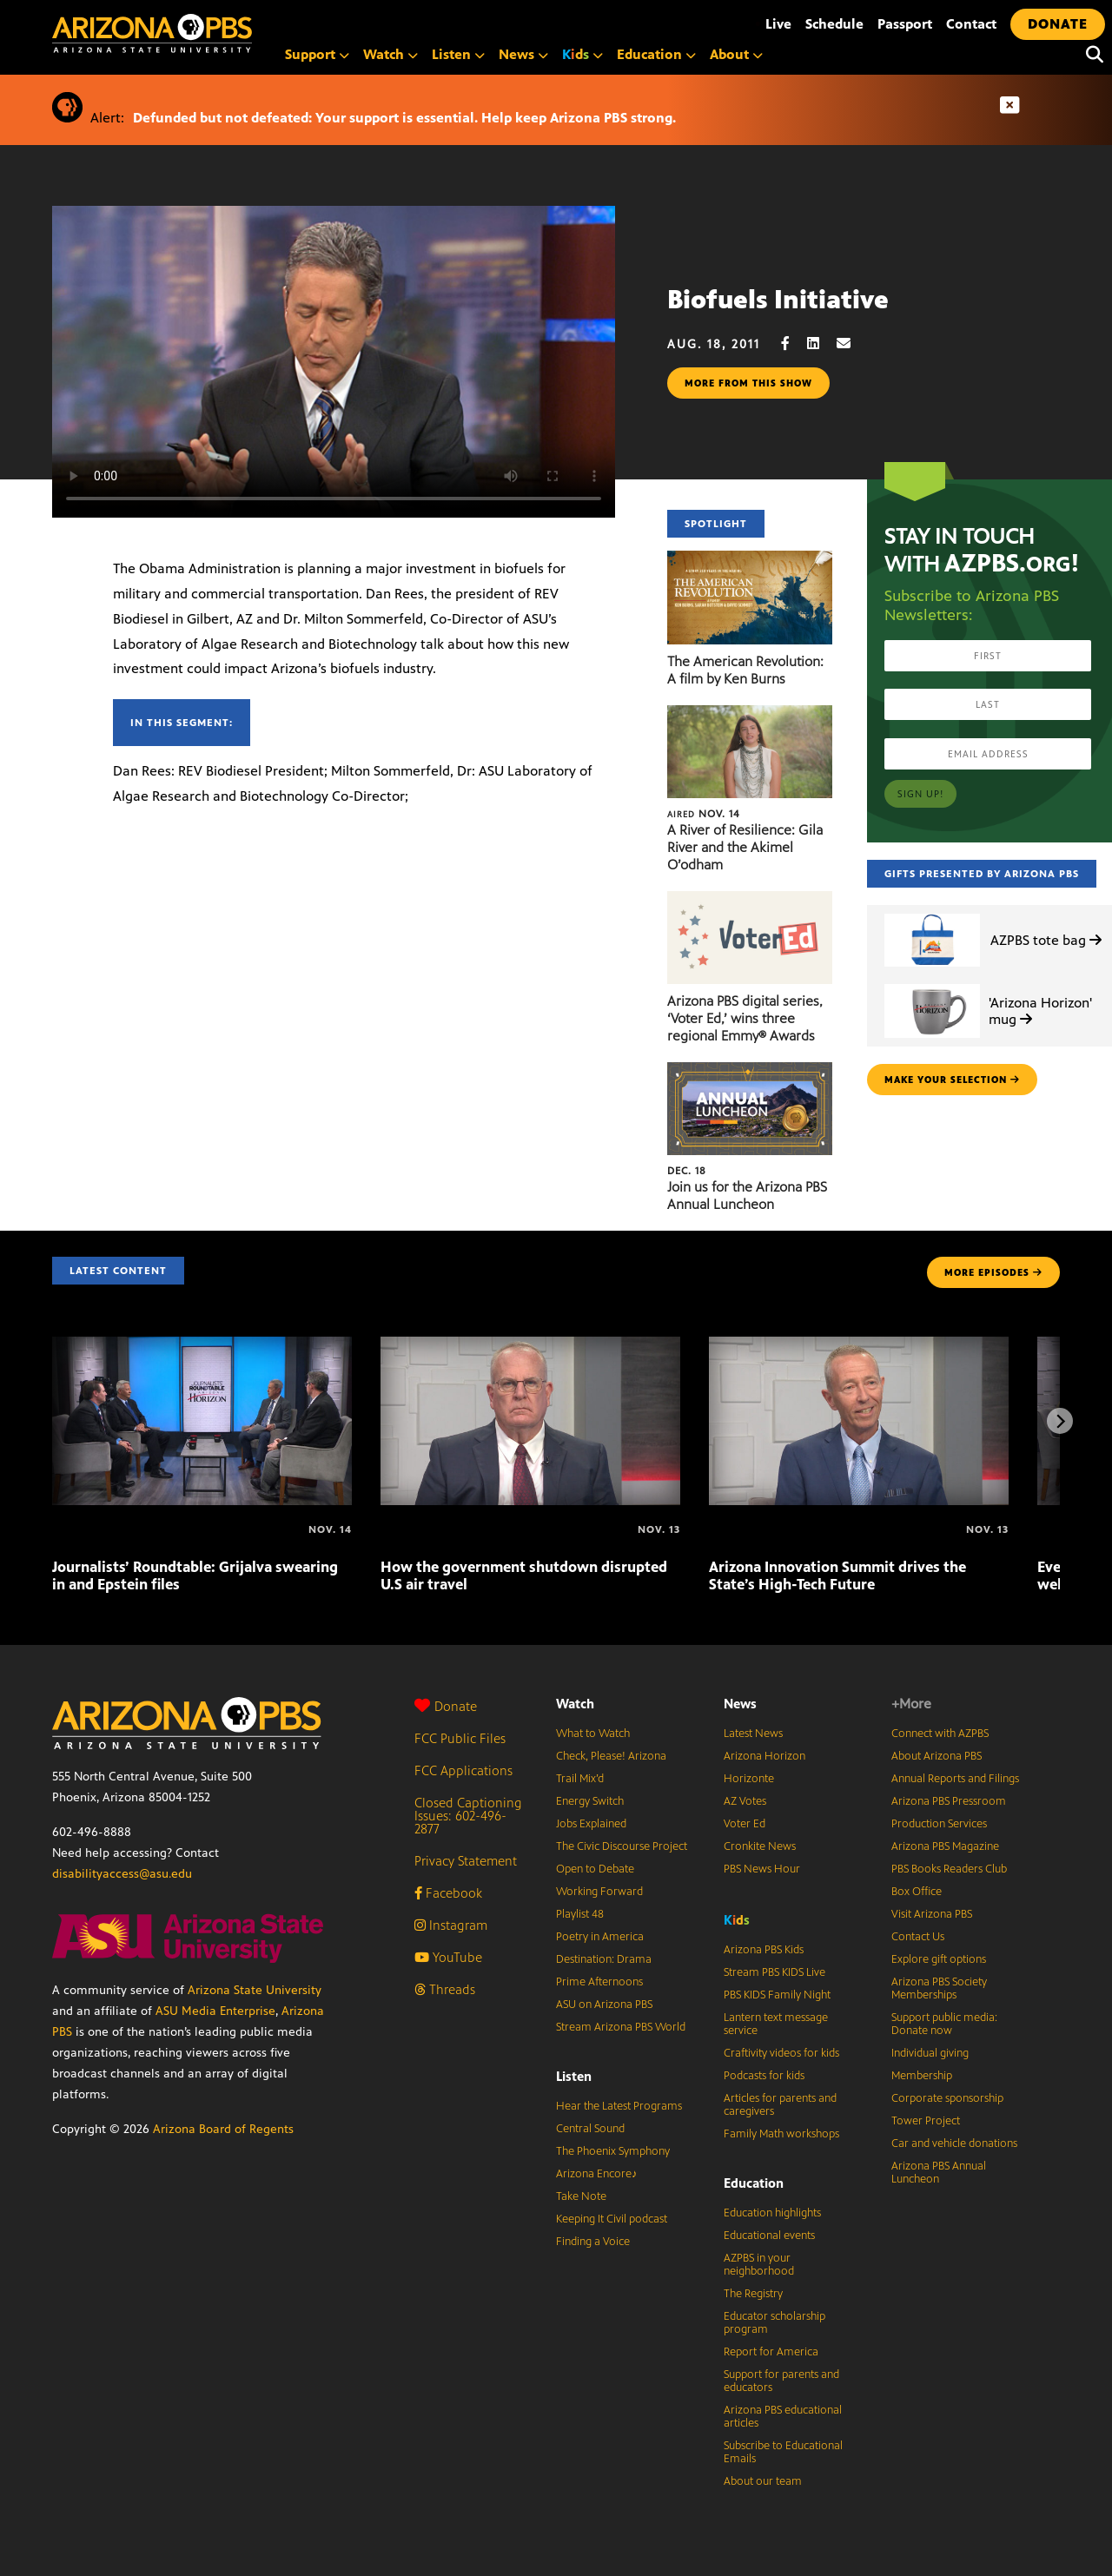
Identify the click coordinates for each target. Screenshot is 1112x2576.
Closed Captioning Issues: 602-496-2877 (468, 1815)
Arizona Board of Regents (223, 2129)
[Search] (1090, 54)
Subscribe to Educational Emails (783, 2452)
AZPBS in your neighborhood (759, 2264)
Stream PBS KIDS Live (774, 1972)
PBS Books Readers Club (949, 1869)
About (736, 54)
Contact (971, 24)
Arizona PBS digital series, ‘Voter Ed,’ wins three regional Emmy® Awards (745, 1018)
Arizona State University (254, 1990)
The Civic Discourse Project (621, 1846)
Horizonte (749, 1779)
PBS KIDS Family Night (777, 1995)
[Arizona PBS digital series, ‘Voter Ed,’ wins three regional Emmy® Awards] (749, 900)
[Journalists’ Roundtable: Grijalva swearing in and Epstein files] (202, 1346)
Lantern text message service (776, 2024)
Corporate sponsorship (947, 2098)
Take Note (581, 2196)
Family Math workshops (781, 2134)
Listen (458, 54)
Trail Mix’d (580, 1779)
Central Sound (590, 2129)
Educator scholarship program (774, 2322)
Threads (444, 1989)
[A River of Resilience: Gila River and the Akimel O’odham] (749, 714)
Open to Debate (595, 1869)
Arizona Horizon (764, 1756)
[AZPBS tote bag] (932, 914)
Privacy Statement (465, 1861)
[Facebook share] (794, 343)
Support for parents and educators (781, 2381)
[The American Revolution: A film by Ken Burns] (749, 560)
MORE (993, 1272)
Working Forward (599, 1892)
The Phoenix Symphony (613, 2151)
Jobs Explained (591, 1824)
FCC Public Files (460, 1738)
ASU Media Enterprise (215, 2011)
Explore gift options (938, 1959)
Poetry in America (600, 1937)
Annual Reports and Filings (955, 1779)
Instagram (450, 1925)
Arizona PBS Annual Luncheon (938, 2172)
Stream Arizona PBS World (620, 2027)
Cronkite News (760, 1846)
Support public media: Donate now (944, 2024)
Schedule (834, 24)
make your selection (952, 1079)
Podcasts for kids (764, 2076)
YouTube (448, 1957)
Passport (904, 24)
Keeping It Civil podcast (611, 2219)
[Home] (226, 33)
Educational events (769, 2235)
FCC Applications (463, 1770)
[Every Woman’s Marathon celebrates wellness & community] (1039, 1529)
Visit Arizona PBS (931, 1914)
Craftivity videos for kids (781, 2053)
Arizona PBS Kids (764, 1950)
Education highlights (772, 2213)
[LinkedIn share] (822, 343)
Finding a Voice (593, 2242)
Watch (390, 54)
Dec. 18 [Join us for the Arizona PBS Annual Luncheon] (686, 1171)
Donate (445, 1706)
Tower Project (925, 2121)
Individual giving (930, 2053)
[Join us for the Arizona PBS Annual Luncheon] (749, 1071)
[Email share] (852, 343)
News (523, 54)
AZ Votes (745, 1801)
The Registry (753, 2294)
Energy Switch (590, 1801)
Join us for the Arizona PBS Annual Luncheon (747, 1195)
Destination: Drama (604, 1959)
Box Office (916, 1892)
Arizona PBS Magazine (945, 1846)
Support (317, 54)
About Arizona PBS (936, 1756)
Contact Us (917, 1937)
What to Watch (593, 1733)
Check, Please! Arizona (611, 1756)
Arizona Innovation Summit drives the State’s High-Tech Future (837, 1575)
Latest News (753, 1733)
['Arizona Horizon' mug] (932, 984)
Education (656, 54)
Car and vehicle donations (954, 2143)
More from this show (748, 383)
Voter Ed (744, 1824)
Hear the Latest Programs (619, 2106)
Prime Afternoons (599, 1982)
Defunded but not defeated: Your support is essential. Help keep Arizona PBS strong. (404, 117)
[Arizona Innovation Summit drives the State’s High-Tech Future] (859, 1346)
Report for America (771, 2352)
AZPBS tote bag (1046, 940)
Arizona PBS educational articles (783, 2416)
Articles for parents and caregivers (780, 2104)
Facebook (448, 1893)
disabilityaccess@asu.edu (122, 1873)
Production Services (939, 1824)
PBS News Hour (762, 1869)
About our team (763, 2481)
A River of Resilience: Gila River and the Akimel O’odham (745, 847)
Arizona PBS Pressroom (948, 1801)
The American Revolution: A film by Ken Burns (745, 670)
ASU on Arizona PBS (604, 2004)
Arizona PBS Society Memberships (939, 1988)
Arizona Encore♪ (597, 2174)
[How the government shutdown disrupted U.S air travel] (530, 1346)
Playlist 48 (580, 1914)
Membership (921, 2076)
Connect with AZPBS (940, 1733)
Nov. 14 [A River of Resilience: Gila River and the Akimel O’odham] (703, 814)
